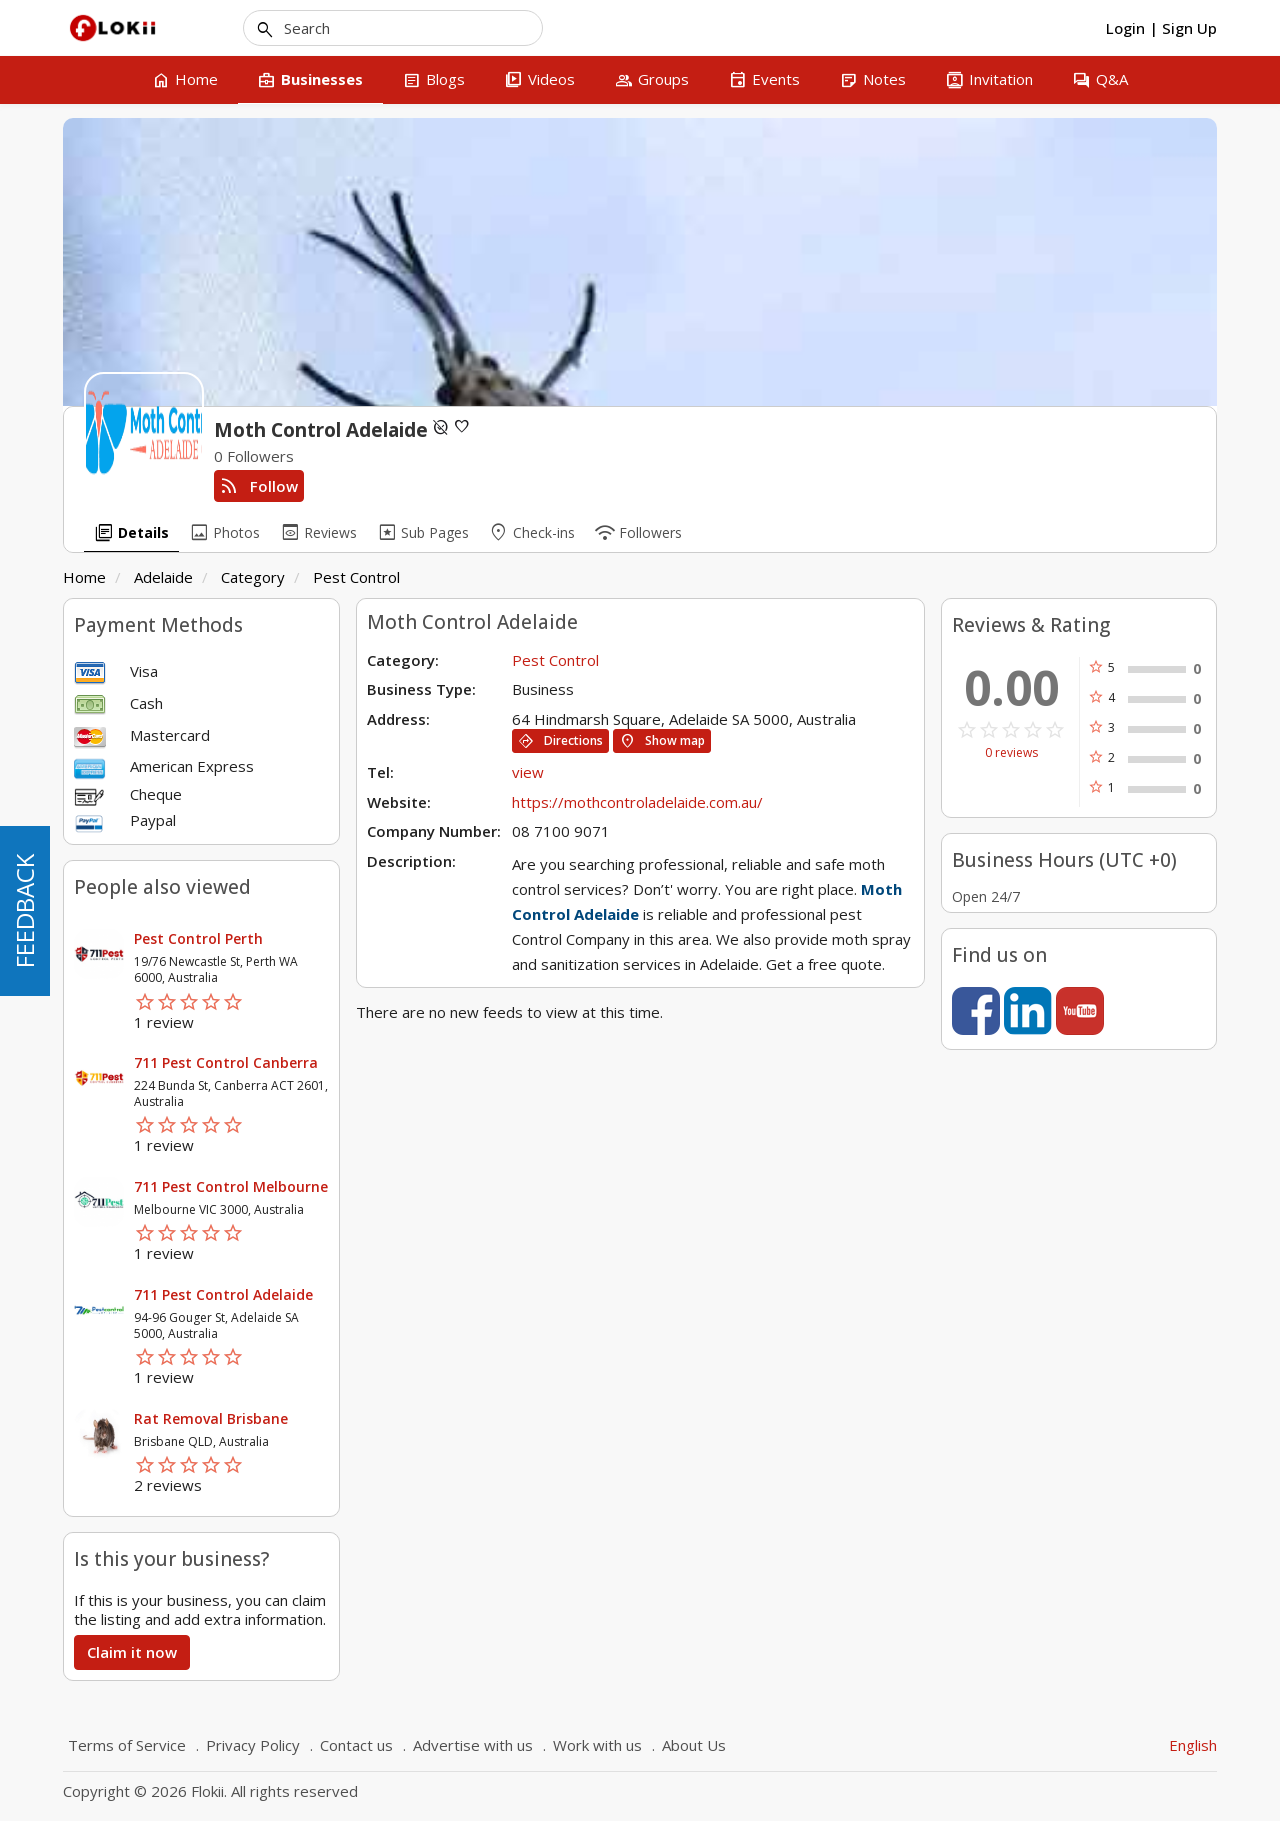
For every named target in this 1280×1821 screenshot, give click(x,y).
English (1193, 1745)
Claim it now (132, 1652)
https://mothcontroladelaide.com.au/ (637, 802)
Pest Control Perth (198, 938)
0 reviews (1011, 753)
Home (84, 577)
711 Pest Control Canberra (226, 1062)
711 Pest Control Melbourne (231, 1186)
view (528, 772)
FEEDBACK (24, 911)
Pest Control (356, 577)
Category (253, 577)
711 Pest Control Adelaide (223, 1294)
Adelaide (163, 577)
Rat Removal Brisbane (211, 1418)
